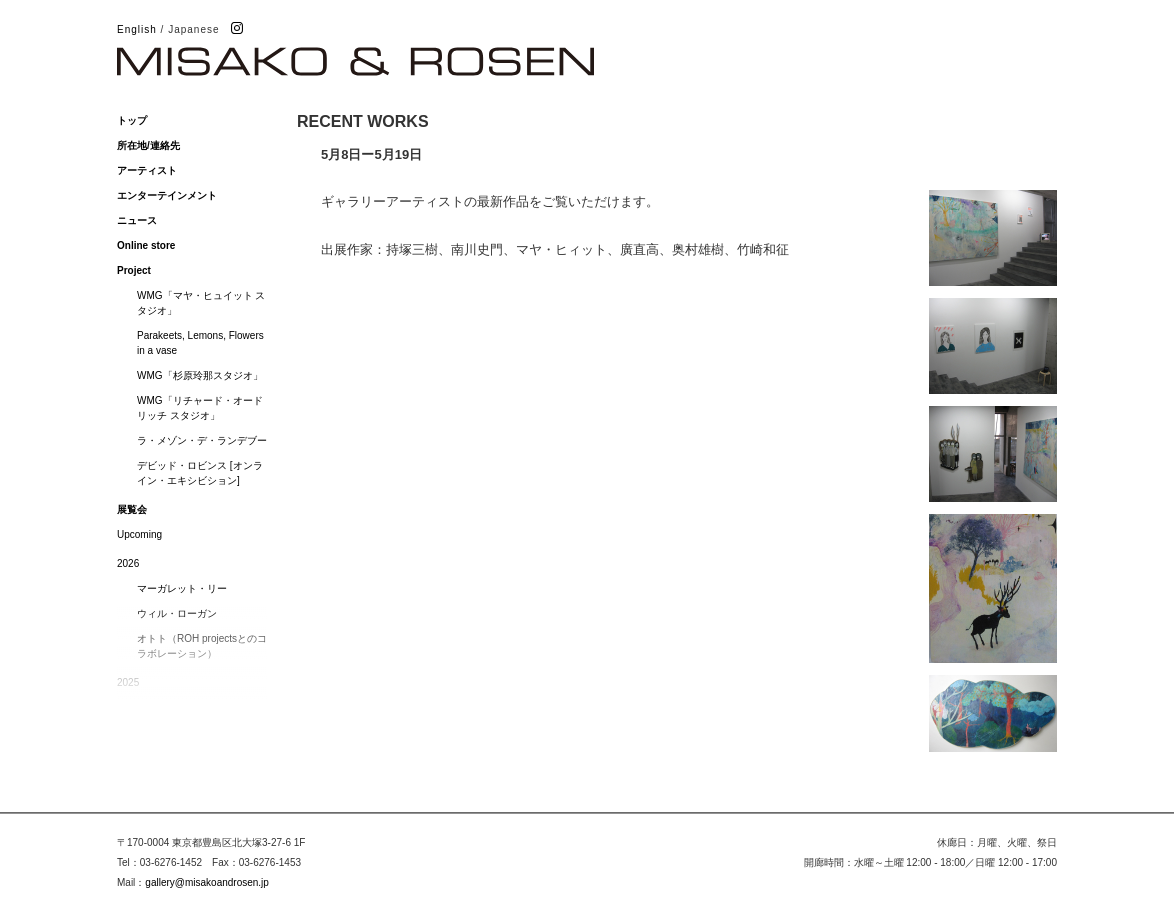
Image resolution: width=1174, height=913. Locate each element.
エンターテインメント (167, 195)
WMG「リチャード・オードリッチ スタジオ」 (200, 408)
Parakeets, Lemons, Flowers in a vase (200, 343)
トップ (132, 120)
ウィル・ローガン (177, 613)
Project (134, 270)
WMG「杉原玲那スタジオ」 (200, 375)
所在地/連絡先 (148, 145)
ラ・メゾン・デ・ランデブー (202, 440)
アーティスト (147, 170)
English (137, 29)
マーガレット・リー (182, 588)
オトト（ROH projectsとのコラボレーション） (202, 646)
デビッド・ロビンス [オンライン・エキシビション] (200, 473)
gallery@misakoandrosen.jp (207, 882)
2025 (128, 682)
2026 (128, 563)
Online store (146, 245)
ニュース (137, 220)
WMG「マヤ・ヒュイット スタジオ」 (201, 303)
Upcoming (139, 534)
